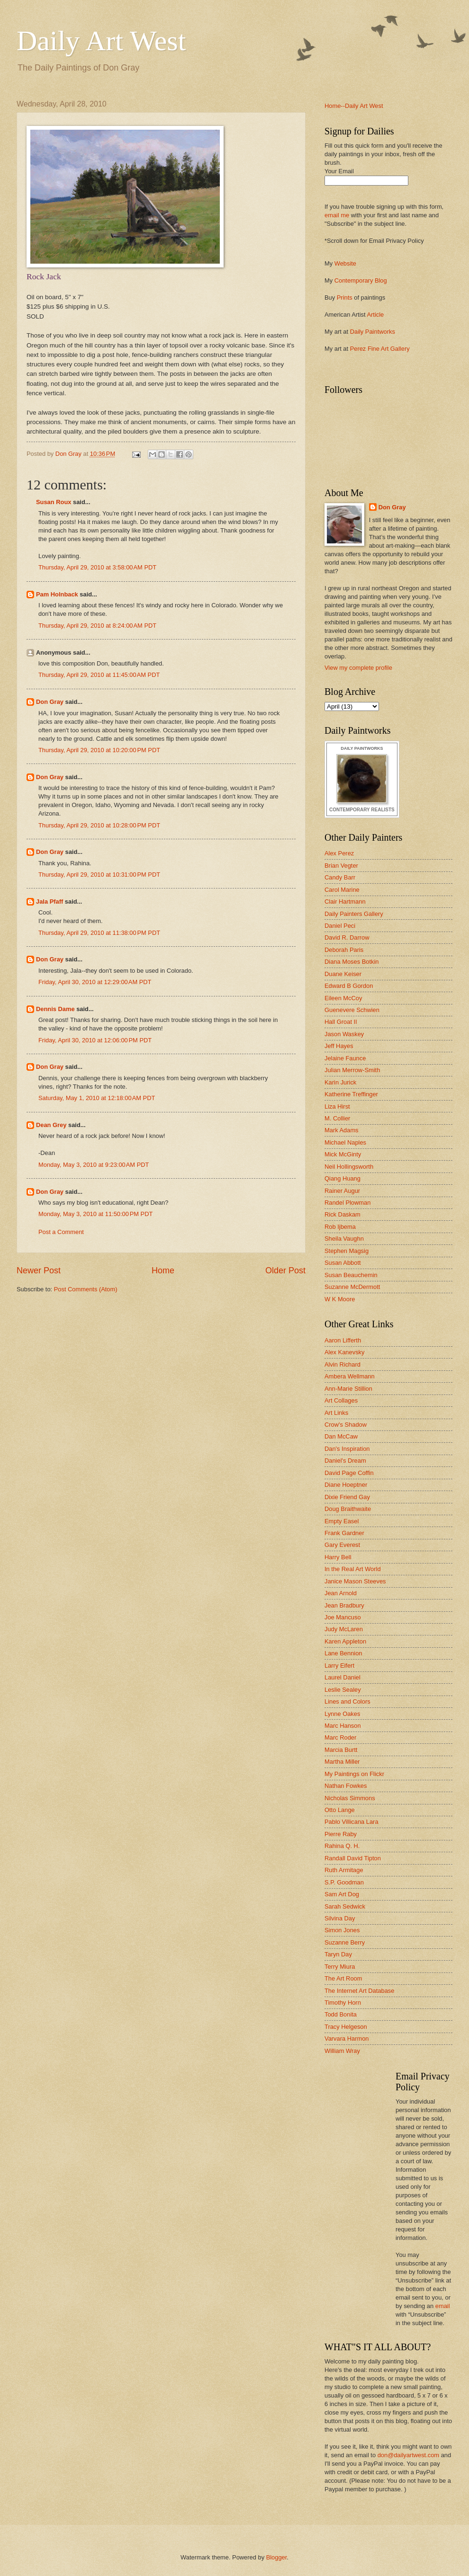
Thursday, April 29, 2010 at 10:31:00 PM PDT (99, 874)
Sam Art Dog (342, 1894)
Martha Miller (342, 1761)
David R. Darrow (347, 937)
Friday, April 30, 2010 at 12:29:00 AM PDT (94, 982)
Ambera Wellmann (350, 1376)
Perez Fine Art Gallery (380, 348)
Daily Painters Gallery (354, 913)
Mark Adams (342, 1130)
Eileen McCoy (343, 998)
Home (163, 1270)
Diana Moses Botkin (352, 961)
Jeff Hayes (339, 1045)
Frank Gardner (344, 1533)
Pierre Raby (341, 1834)
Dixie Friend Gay (347, 1497)
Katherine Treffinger (351, 1094)
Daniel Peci (340, 925)
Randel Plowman (347, 1202)
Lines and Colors (347, 1701)
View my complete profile (358, 667)
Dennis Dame (55, 1009)
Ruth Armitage (344, 1870)
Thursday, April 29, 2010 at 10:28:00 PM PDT (99, 825)
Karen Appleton (345, 1641)
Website (345, 263)
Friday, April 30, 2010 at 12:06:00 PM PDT (95, 1040)
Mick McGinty (343, 1154)
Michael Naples (345, 1142)
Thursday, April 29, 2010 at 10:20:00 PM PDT (99, 750)
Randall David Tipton (353, 1858)
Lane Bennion (343, 1653)
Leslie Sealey (343, 1689)
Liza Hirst (337, 1106)
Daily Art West (101, 40)
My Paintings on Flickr (354, 1773)
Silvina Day (340, 1918)
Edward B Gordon (349, 985)
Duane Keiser (343, 973)
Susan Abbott (343, 1262)
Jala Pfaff (49, 901)
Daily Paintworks (372, 331)
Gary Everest (342, 1544)
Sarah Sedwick (345, 1906)
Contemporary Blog (360, 280)
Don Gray (49, 701)
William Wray (342, 2050)
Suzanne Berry (345, 1942)
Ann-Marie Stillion (348, 1388)
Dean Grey (51, 1124)
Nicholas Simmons (350, 1798)
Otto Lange (340, 1809)
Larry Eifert (339, 1665)
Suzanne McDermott (352, 1286)
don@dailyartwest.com (408, 2455)
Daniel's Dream (345, 1460)
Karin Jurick (340, 1082)
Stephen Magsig (347, 1250)
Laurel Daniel (343, 1677)
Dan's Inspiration (347, 1448)
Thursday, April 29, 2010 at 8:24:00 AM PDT (97, 625)
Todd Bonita (341, 2014)
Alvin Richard (343, 1364)
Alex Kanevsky (344, 1352)
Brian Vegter (341, 865)
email (442, 2306)
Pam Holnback (57, 594)
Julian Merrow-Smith (352, 1070)
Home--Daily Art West (354, 105)
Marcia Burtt (341, 1749)
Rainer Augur (342, 1190)
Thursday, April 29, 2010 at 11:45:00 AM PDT (99, 674)
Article (375, 314)
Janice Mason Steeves (355, 1581)
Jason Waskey (344, 1034)
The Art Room (343, 1978)
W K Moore (340, 1299)
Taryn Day (338, 1954)
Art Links (336, 1412)
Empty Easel (342, 1521)
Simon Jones (342, 1930)
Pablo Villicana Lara (352, 1821)
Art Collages (341, 1400)
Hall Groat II (341, 1021)
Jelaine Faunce (345, 1058)
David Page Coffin (349, 1472)
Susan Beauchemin (351, 1275)
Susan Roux (53, 502)
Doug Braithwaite (348, 1508)
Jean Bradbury (344, 1605)
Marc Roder (340, 1737)
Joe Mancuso (343, 1617)
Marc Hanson (343, 1725)
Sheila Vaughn (344, 1238)
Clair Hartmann (345, 901)
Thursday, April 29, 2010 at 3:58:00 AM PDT (97, 567)
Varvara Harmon (347, 2038)
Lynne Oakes (342, 1713)
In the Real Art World (353, 1568)
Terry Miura (340, 1966)
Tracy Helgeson (346, 2026)
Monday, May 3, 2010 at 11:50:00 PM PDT (95, 1213)
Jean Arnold (341, 1593)
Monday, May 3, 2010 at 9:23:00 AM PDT (93, 1164)
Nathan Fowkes (346, 1785)
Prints (344, 297)
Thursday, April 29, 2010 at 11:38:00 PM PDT (99, 932)
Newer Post (39, 1270)
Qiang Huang (343, 1178)
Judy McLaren (344, 1629)
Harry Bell (338, 1557)
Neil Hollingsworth (349, 1166)
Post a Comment (61, 1231)
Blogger (276, 2557)
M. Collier (337, 1118)
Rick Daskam (343, 1214)
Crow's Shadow (346, 1424)
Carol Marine (342, 889)
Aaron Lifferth (343, 1340)
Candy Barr (340, 877)
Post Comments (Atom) (85, 1289)
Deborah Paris (344, 949)
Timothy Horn (343, 2002)
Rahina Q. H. (342, 1845)
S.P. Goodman (344, 1882)
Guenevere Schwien (352, 1009)
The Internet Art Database (359, 1990)
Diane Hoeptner (346, 1484)
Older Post (285, 1270)
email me (337, 215)
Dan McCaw (341, 1436)
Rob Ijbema (340, 1226)
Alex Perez (339, 853)
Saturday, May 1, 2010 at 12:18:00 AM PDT (96, 1097)
